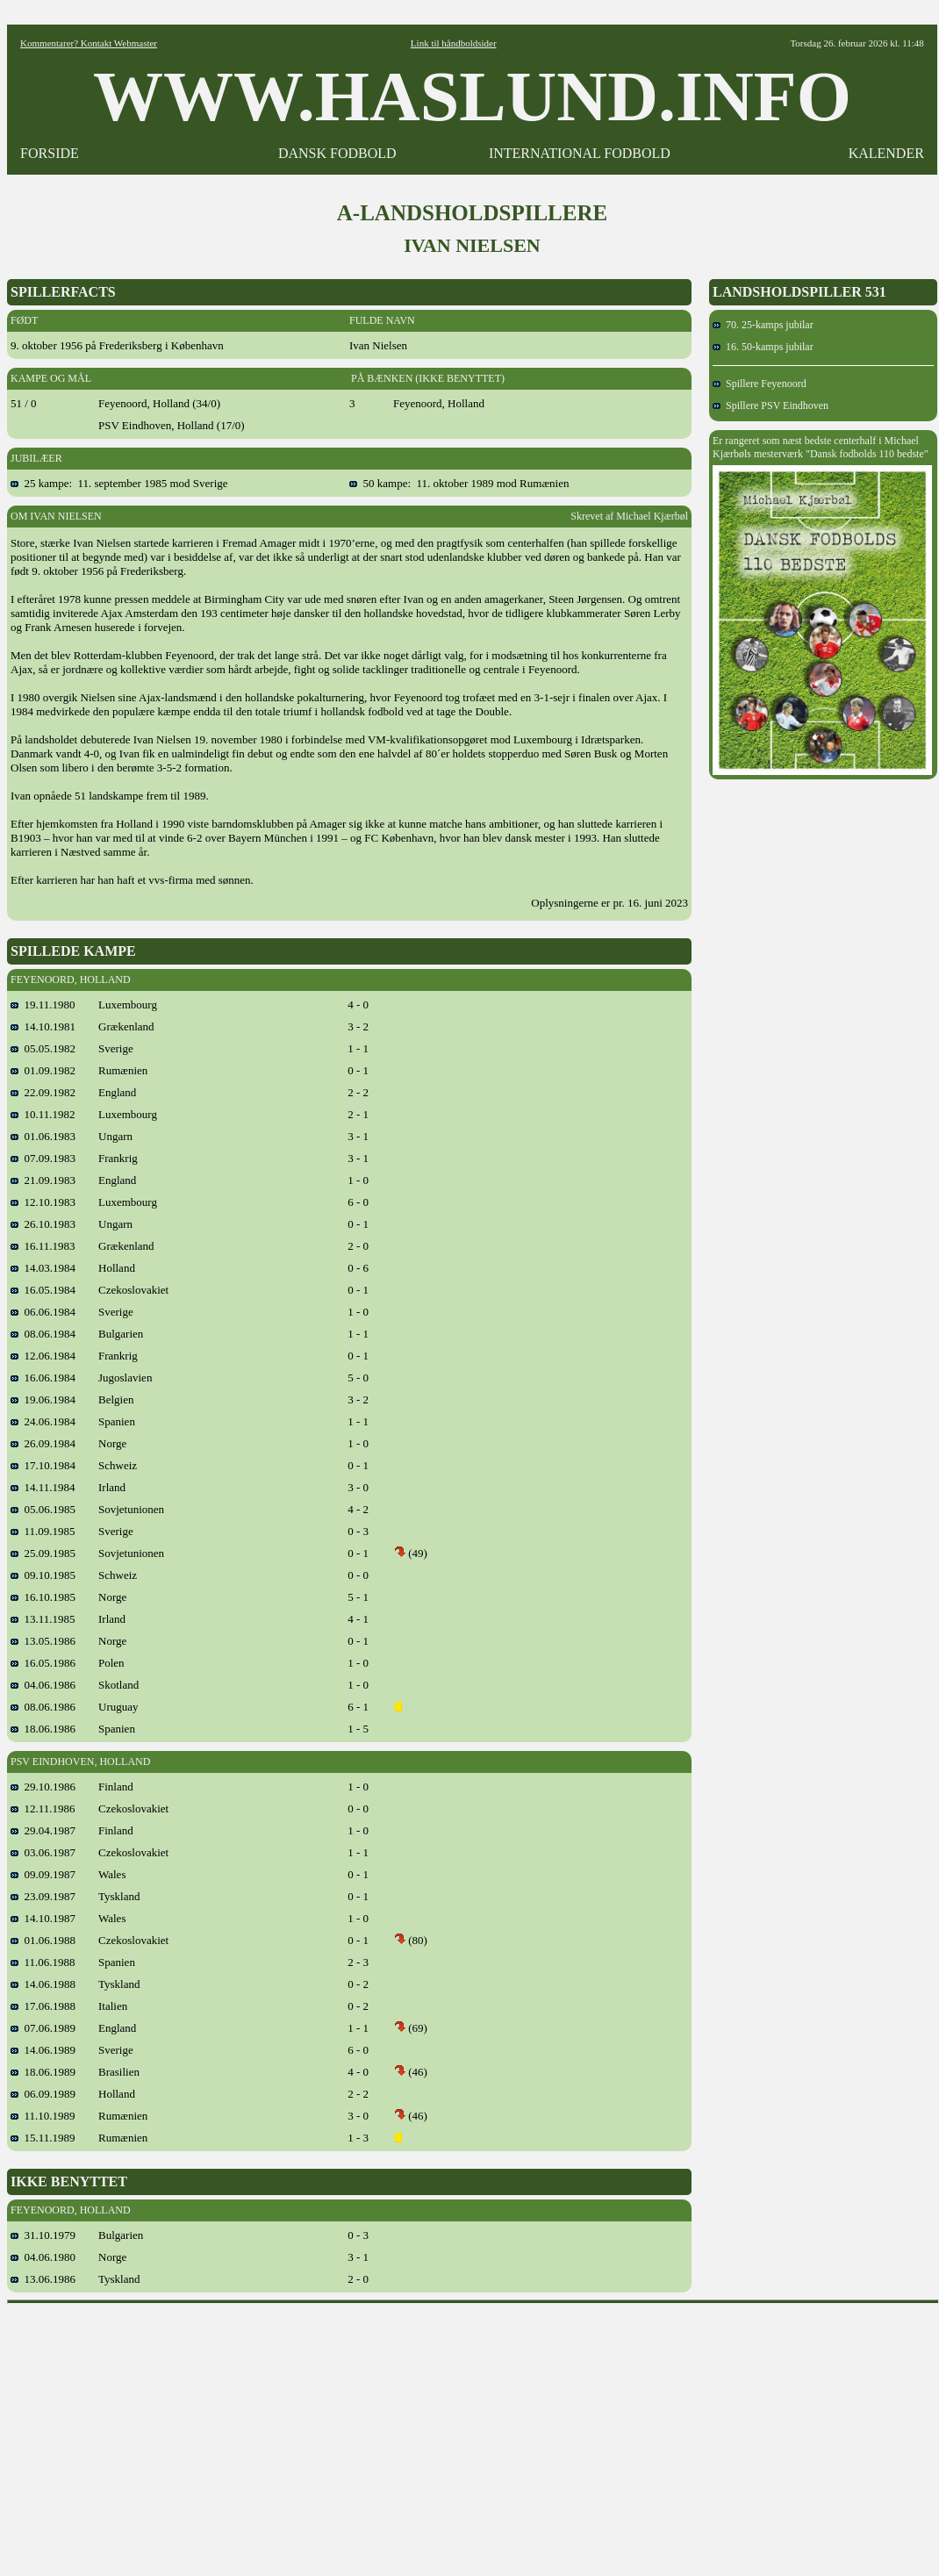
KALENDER (886, 153)
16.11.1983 (43, 1245)
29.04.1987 (43, 1830)
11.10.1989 (43, 2115)
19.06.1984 (43, 1399)
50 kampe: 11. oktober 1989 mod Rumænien (459, 483)
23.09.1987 (43, 1896)
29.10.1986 (43, 1786)
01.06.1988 (43, 1940)
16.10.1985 (43, 1597)
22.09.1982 (43, 1092)
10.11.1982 (43, 1114)
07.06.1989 (43, 2027)
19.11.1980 (43, 1004)
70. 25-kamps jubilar (763, 325)
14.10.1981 (43, 1026)
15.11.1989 (43, 2137)
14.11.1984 (43, 1487)
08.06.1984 (43, 1333)
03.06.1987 (43, 1852)
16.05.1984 (43, 1289)
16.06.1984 (43, 1377)
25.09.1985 (43, 1553)
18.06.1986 (43, 1728)
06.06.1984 (43, 1311)
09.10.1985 (43, 1575)
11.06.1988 (43, 1962)
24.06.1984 (43, 1421)
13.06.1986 (43, 2278)
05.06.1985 (43, 1509)
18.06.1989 (43, 2071)
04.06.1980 (43, 2257)
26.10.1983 (43, 1224)
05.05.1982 (43, 1048)
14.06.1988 (43, 1984)
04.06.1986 (43, 1684)
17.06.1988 (43, 2006)
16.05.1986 (43, 1662)
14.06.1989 (43, 2049)
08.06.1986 (43, 1706)
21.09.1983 (43, 1180)
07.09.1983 (43, 1158)
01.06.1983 (43, 1136)
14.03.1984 (43, 1267)
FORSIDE (49, 153)
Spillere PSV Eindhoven (770, 405)
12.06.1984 (43, 1355)
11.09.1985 (43, 1531)
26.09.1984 (43, 1443)
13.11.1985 (43, 1618)
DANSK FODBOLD (337, 153)
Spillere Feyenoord (759, 383)
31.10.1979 (43, 2235)
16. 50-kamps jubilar (763, 347)
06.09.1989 (43, 2093)
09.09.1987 (43, 1874)
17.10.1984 (43, 1465)
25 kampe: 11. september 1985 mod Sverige (119, 483)
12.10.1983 (43, 1202)
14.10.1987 (43, 1918)
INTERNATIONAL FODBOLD (579, 153)
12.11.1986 (43, 1808)
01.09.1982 (43, 1070)
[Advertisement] (473, 2434)
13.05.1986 (43, 1640)
